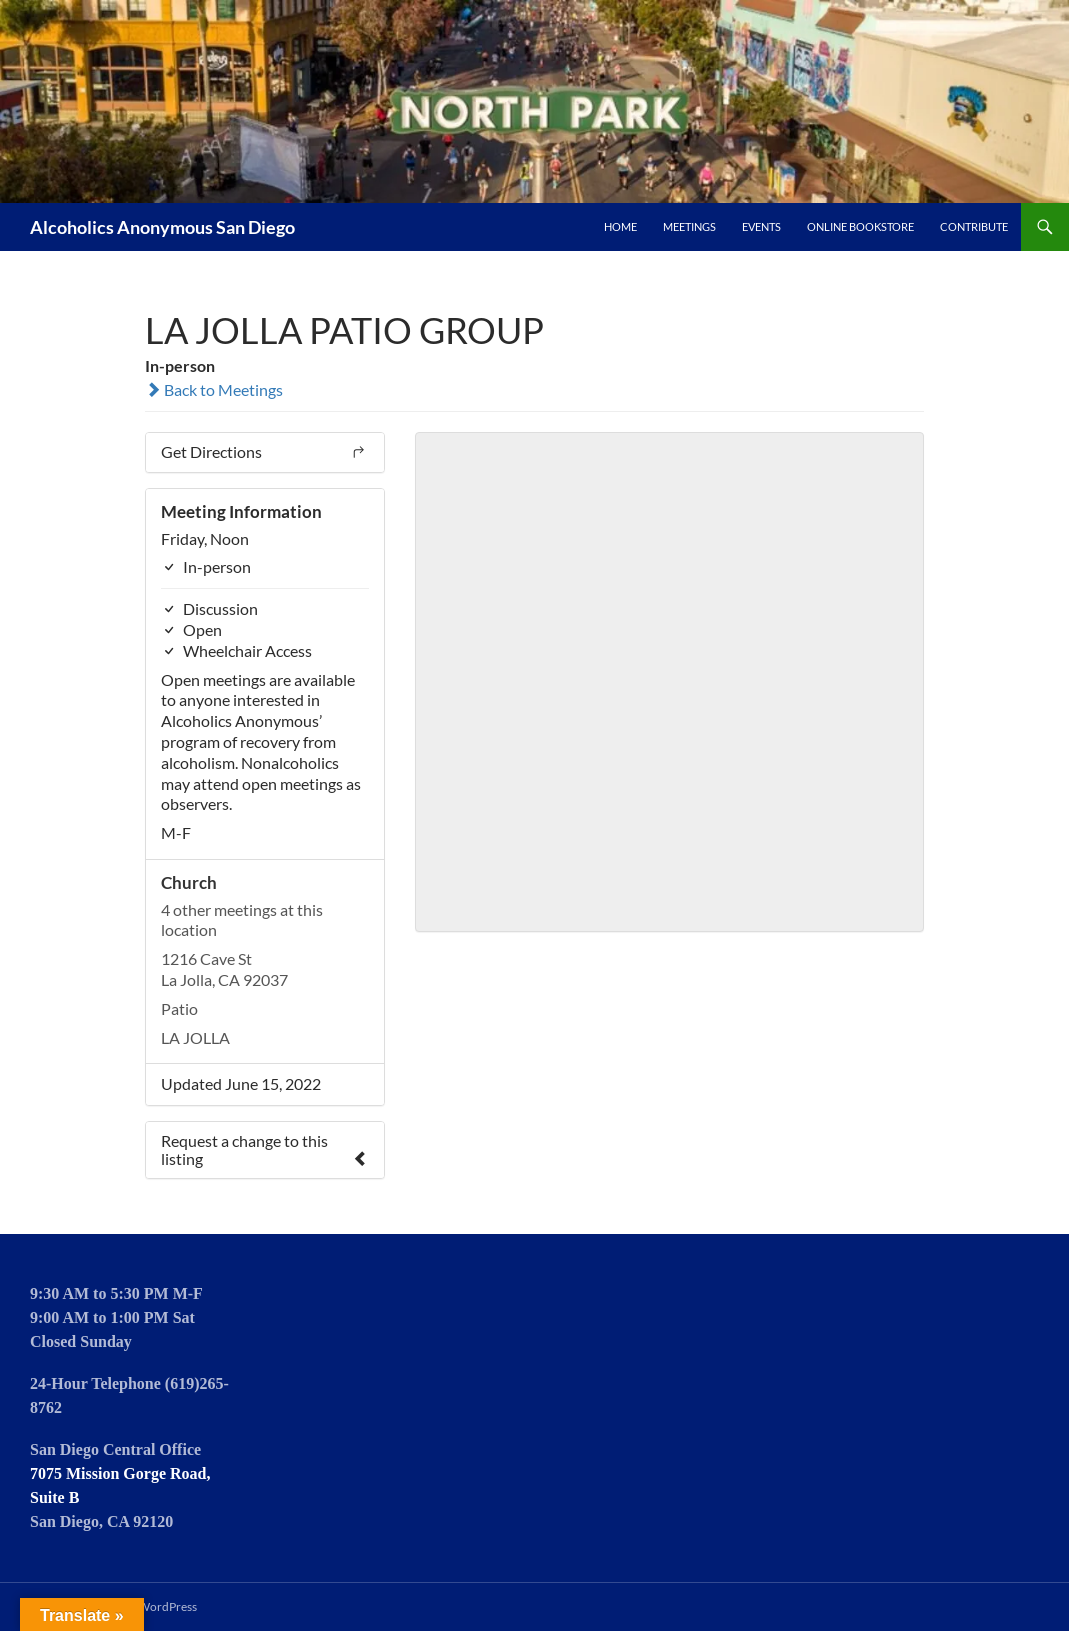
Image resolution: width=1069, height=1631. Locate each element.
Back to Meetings (214, 389)
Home (620, 226)
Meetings (689, 226)
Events (761, 226)
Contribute (974, 226)
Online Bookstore (860, 226)
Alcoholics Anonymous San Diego (162, 227)
